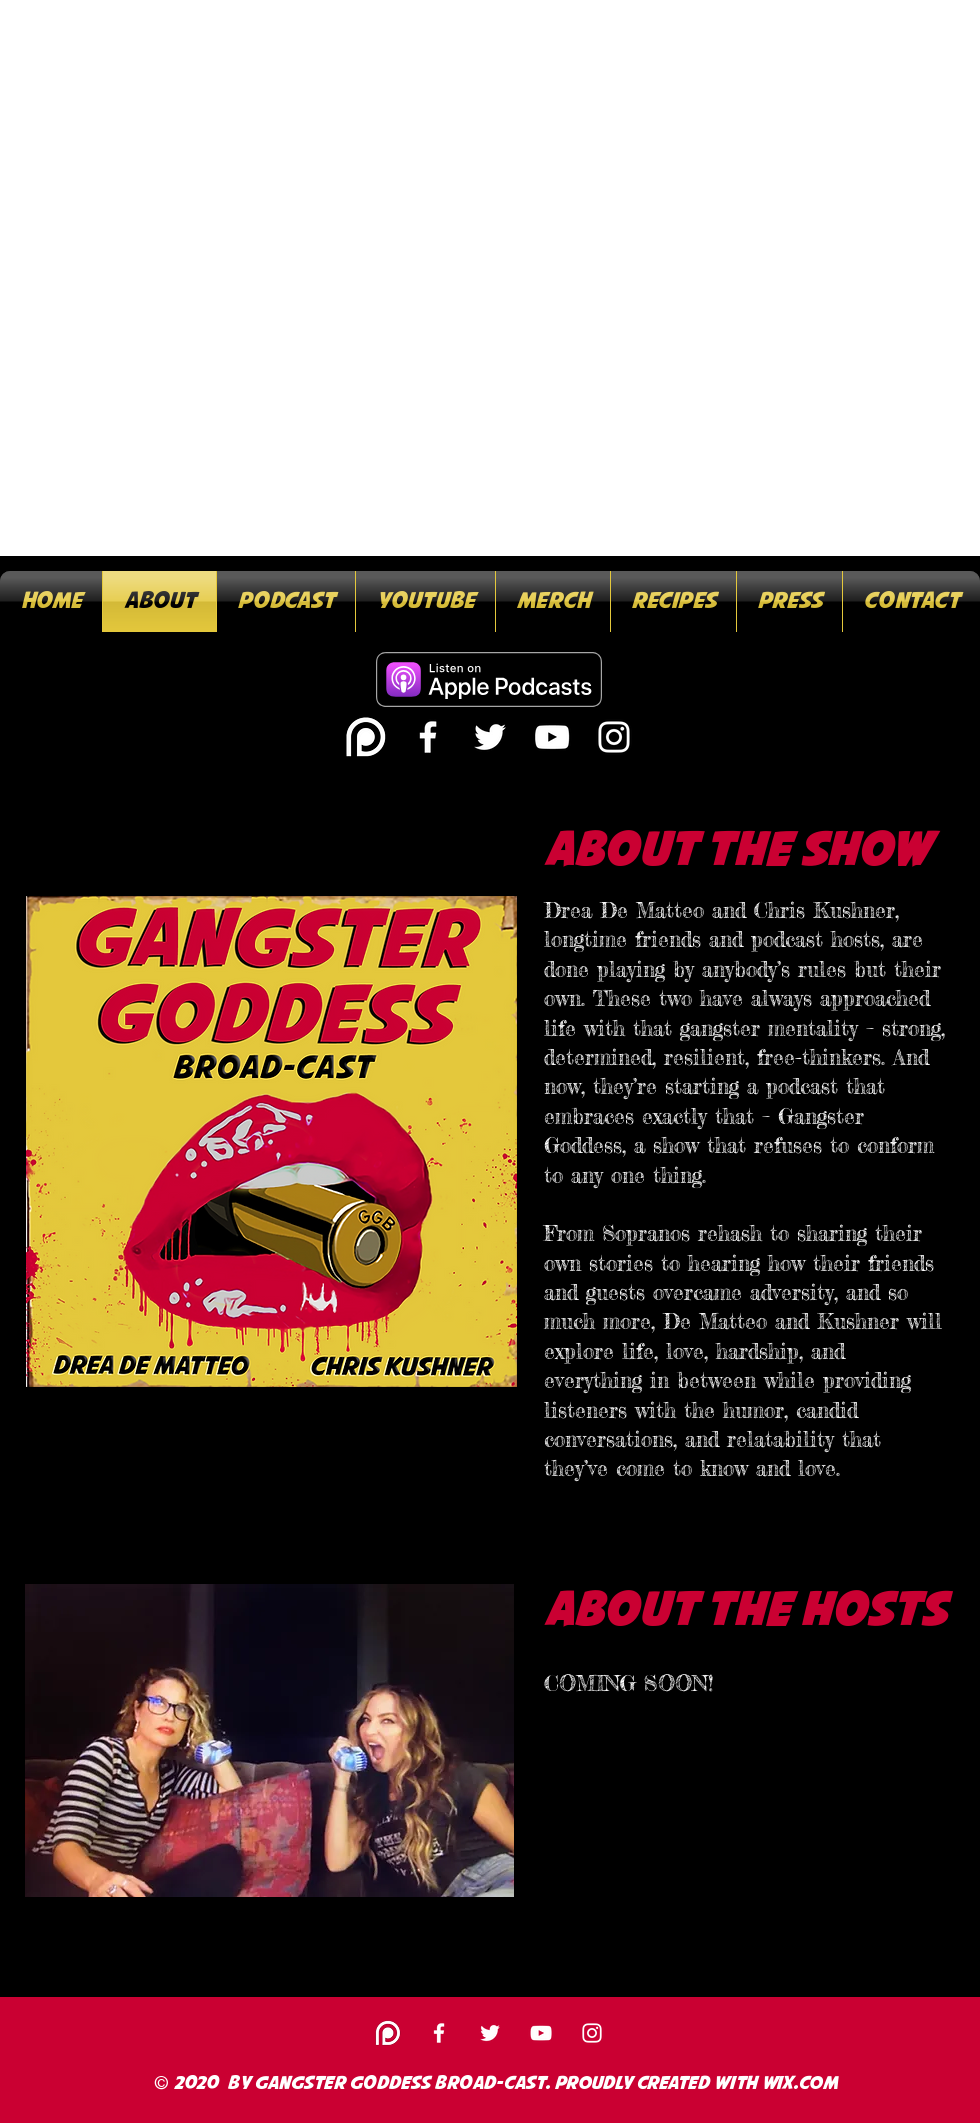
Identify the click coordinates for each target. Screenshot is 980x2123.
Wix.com (799, 2083)
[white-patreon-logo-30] (366, 737)
